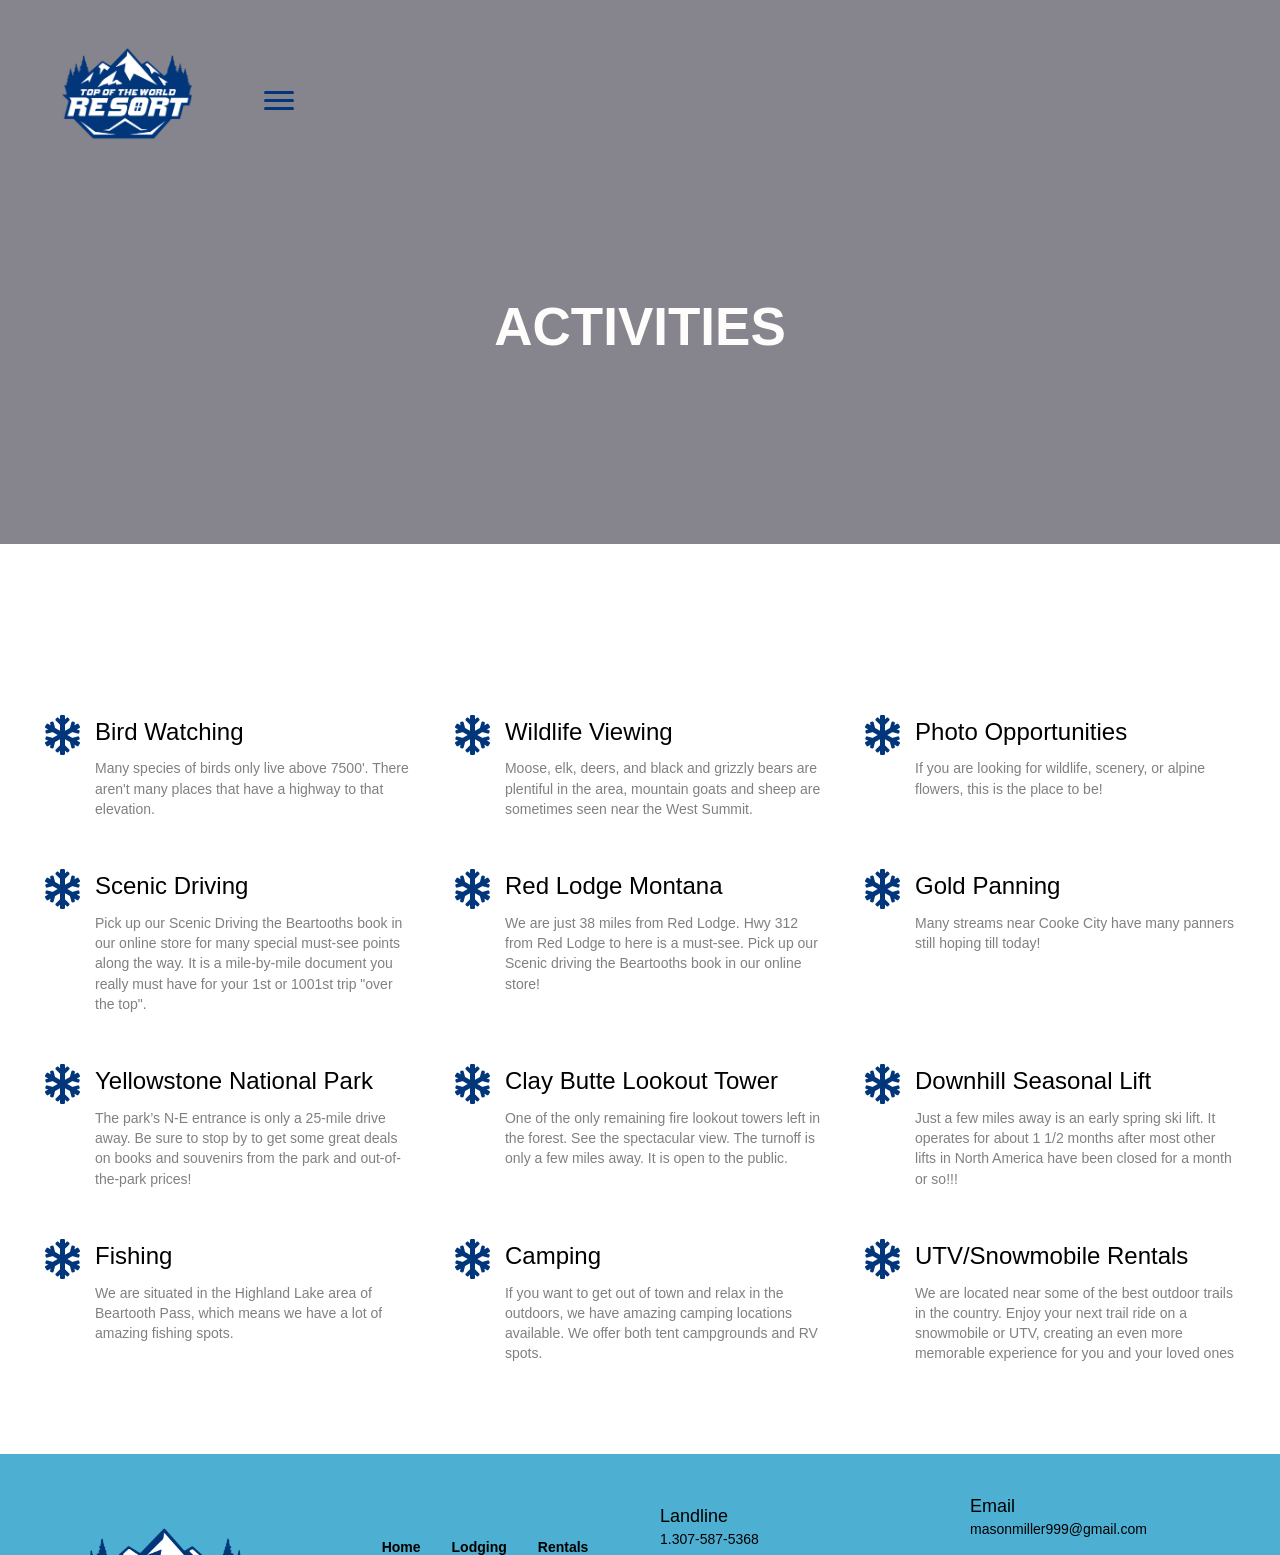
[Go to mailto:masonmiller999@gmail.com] (1105, 1516)
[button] (279, 101)
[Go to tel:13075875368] (795, 1526)
